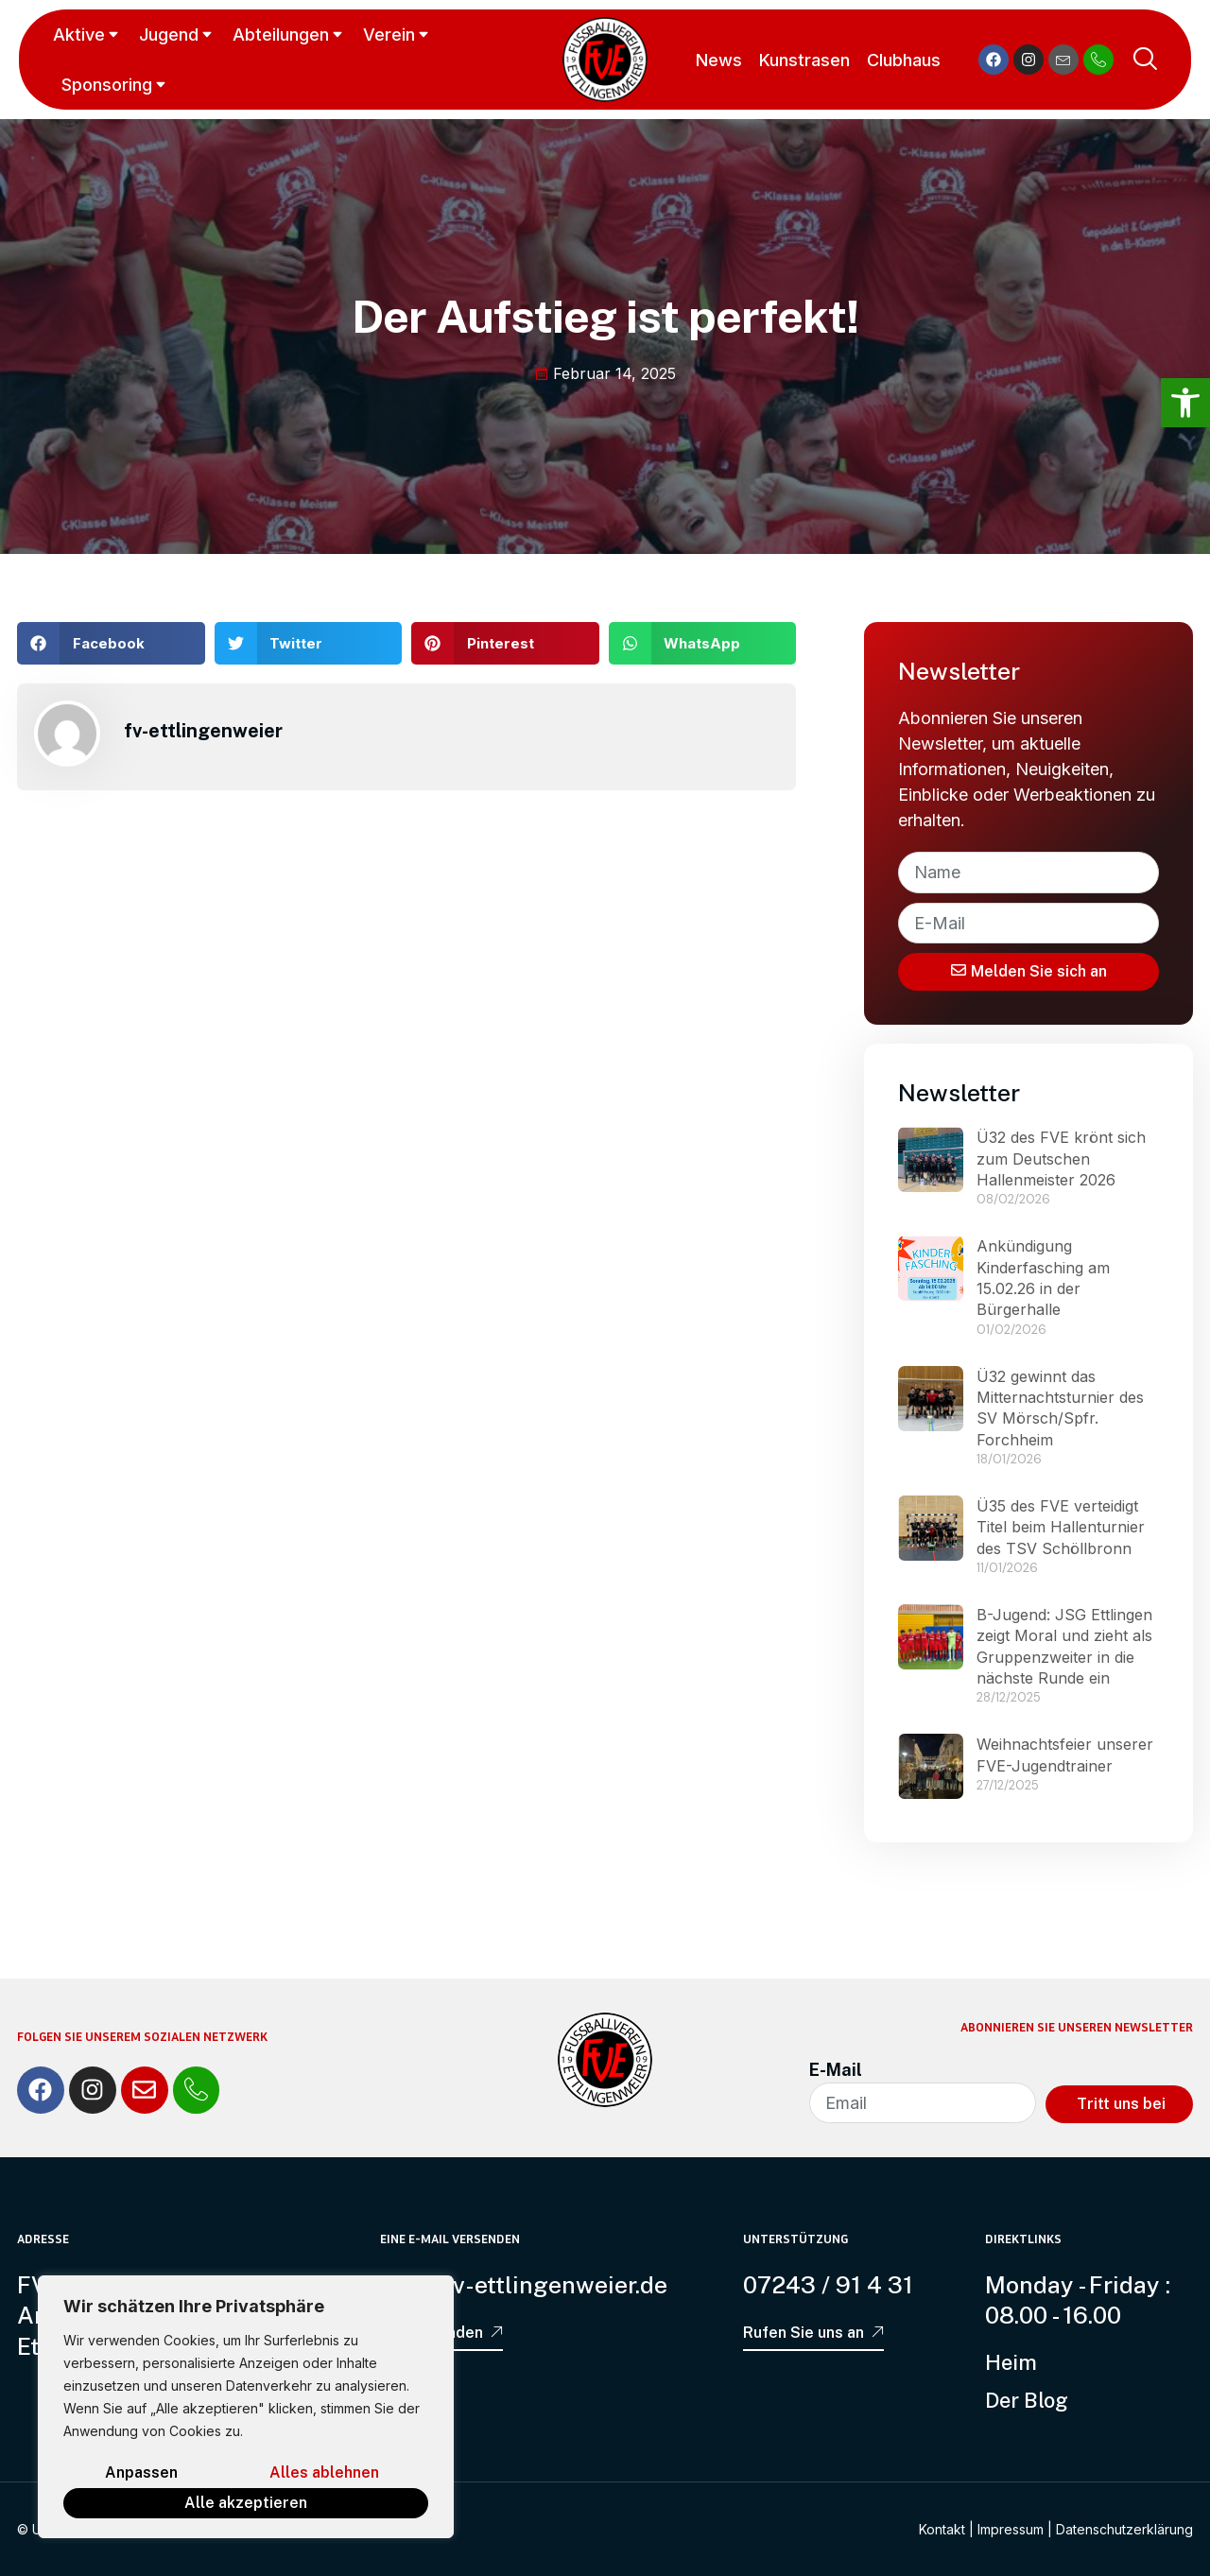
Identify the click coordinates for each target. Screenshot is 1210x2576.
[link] (1185, 402)
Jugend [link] (177, 34)
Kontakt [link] (942, 2529)
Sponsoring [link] (115, 85)
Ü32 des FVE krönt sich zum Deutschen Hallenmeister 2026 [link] (1061, 1158)
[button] (111, 643)
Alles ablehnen (324, 2472)
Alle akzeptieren (245, 2503)
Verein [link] (397, 34)
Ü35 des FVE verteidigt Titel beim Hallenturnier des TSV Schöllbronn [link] (1061, 1527)
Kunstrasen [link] (804, 60)
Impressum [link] (1010, 2529)
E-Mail (835, 2070)
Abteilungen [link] (289, 34)
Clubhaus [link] (904, 60)
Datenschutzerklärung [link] (1124, 2529)
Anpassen (141, 2472)
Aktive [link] (87, 34)
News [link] (719, 60)
